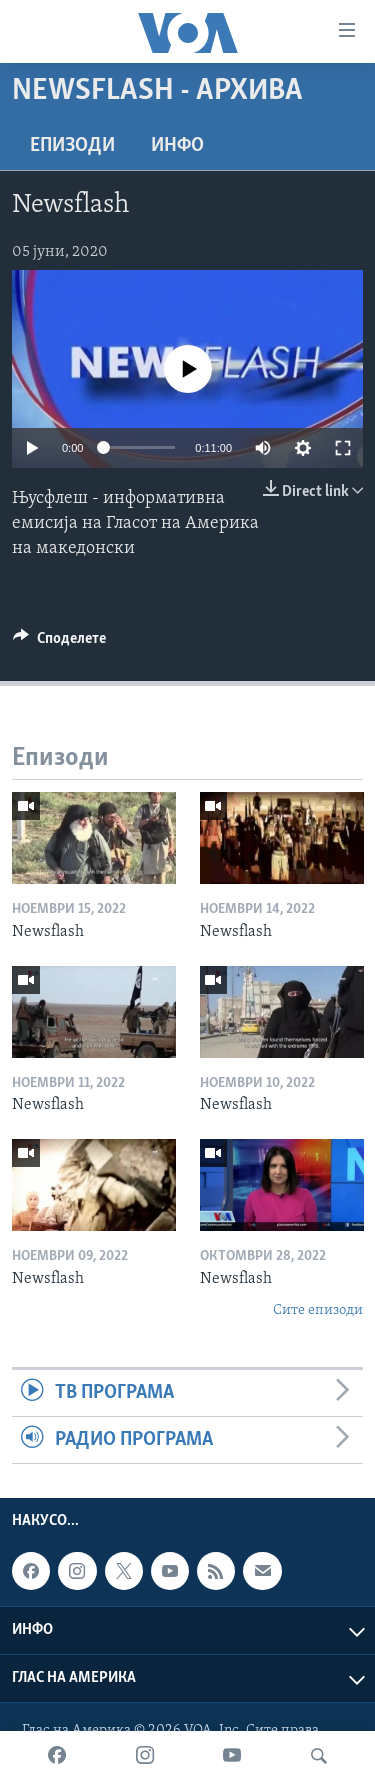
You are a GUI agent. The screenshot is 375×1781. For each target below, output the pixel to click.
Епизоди (72, 146)
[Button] (59, 643)
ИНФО (177, 146)
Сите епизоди (318, 1310)
